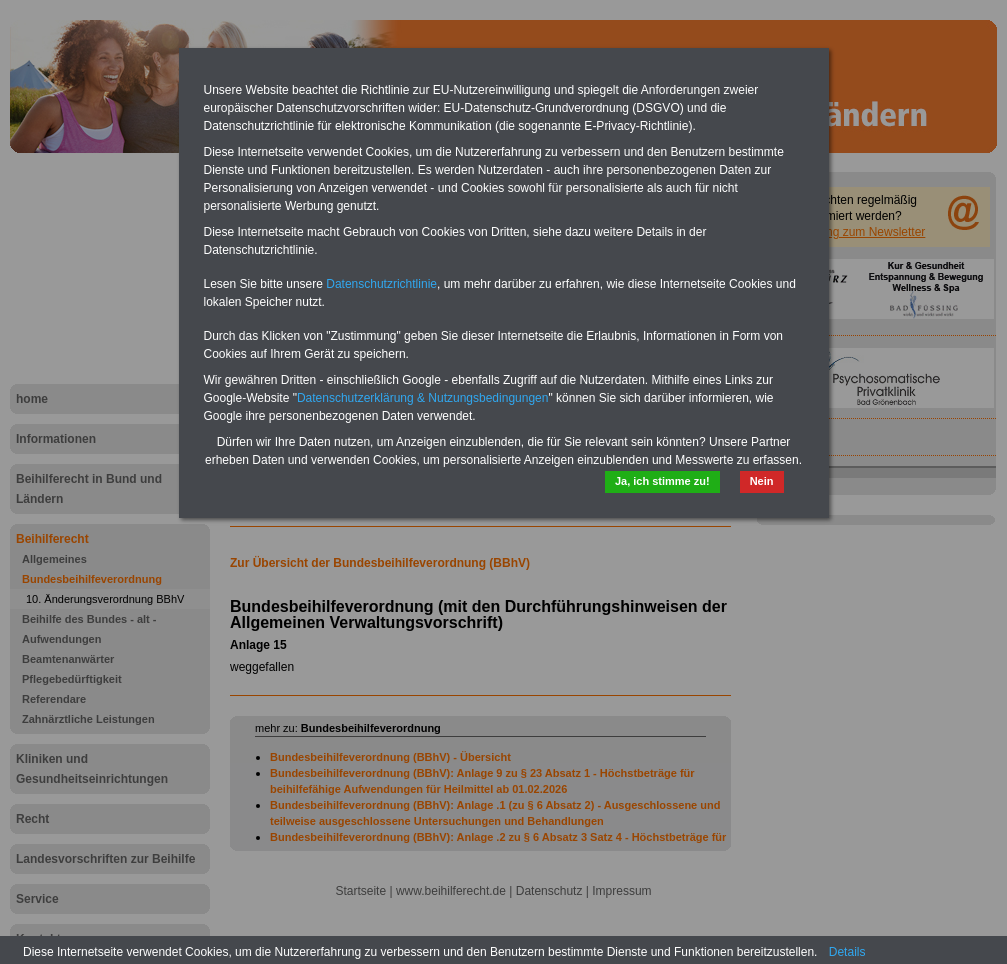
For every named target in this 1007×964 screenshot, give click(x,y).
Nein (762, 481)
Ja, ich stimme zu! (662, 481)
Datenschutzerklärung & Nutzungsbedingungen (423, 398)
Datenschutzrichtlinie (381, 284)
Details (847, 952)
